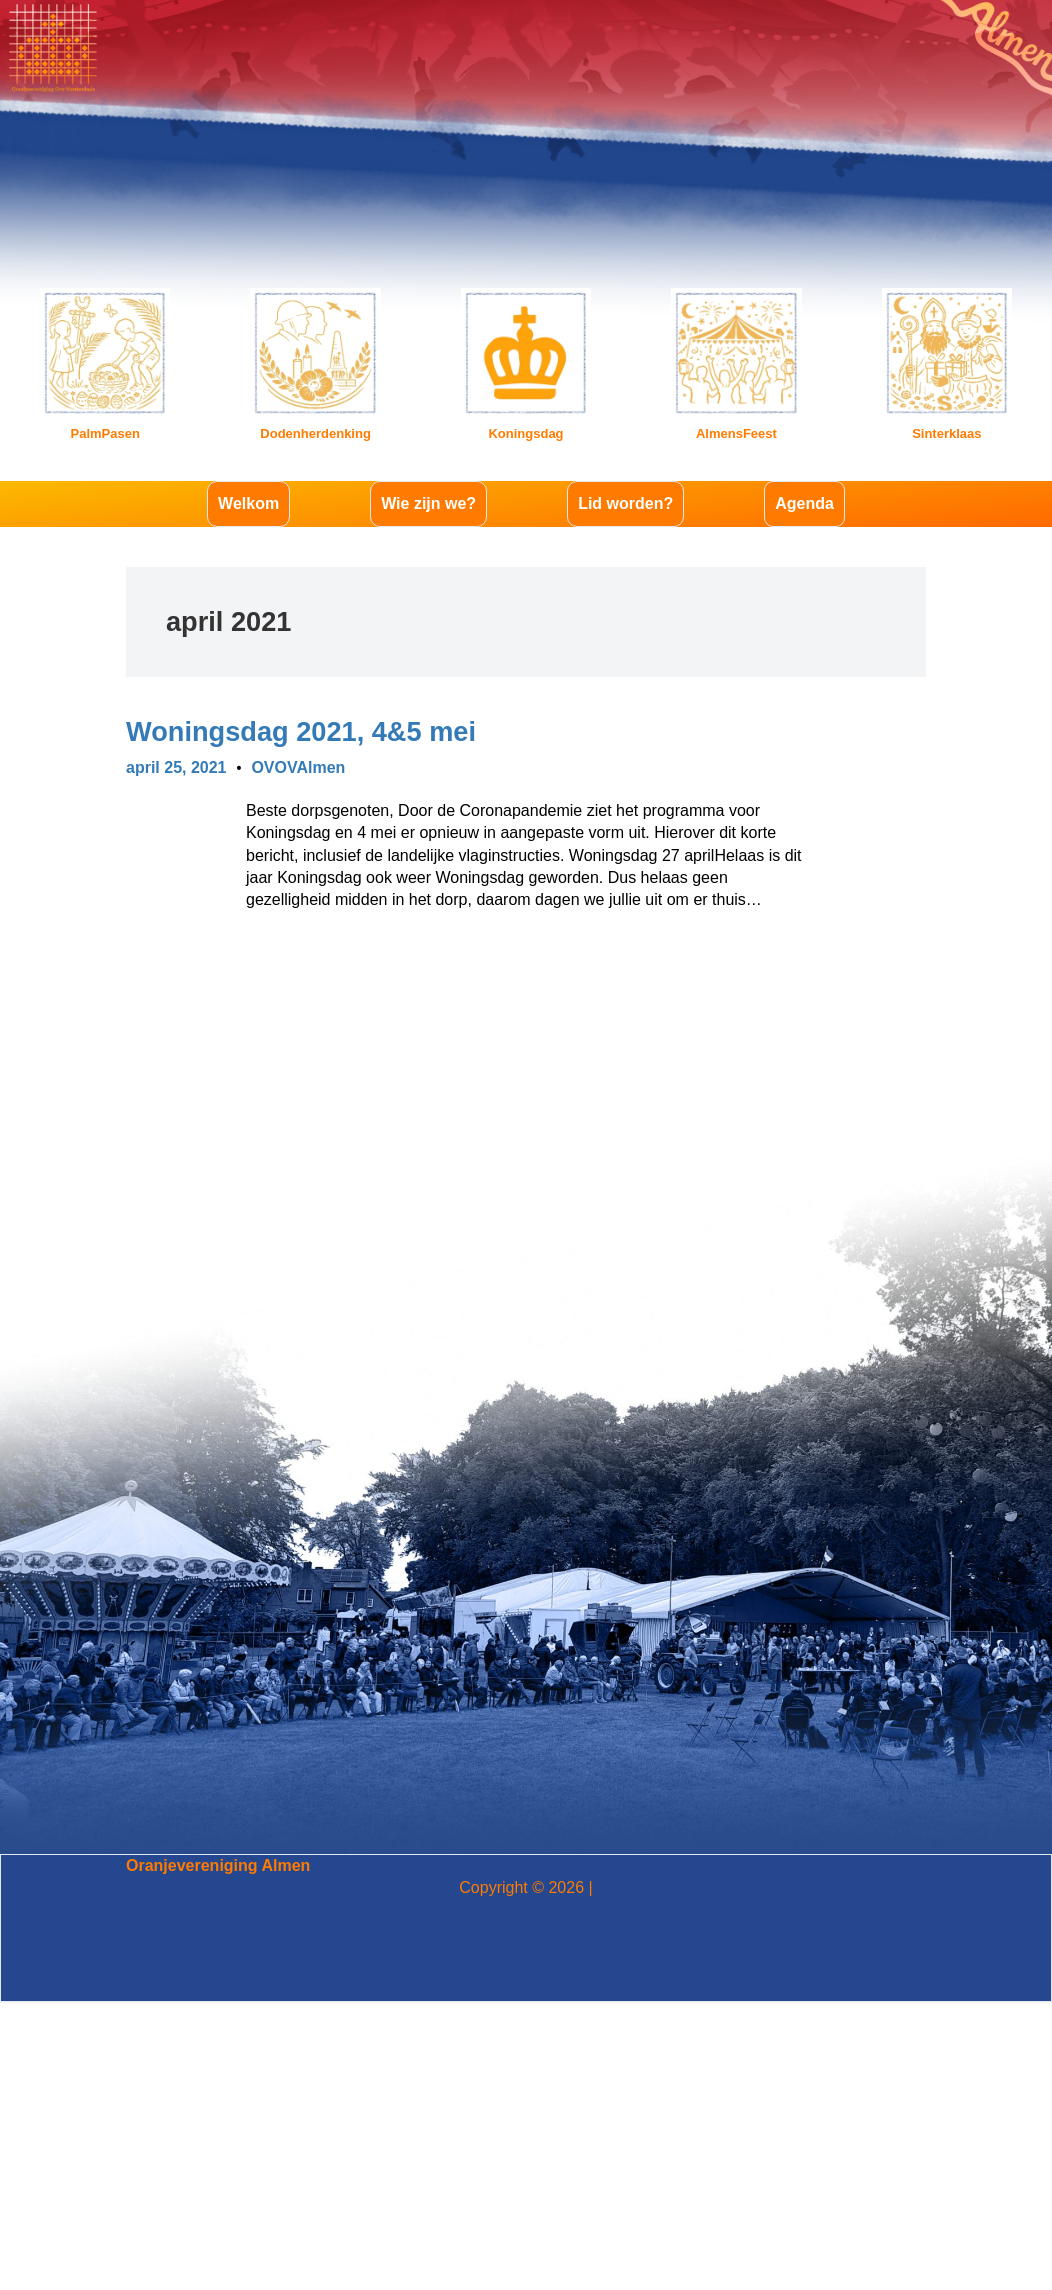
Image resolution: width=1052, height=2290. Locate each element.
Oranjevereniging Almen (218, 1865)
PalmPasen (105, 433)
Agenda (804, 503)
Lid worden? (625, 503)
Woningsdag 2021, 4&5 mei (301, 732)
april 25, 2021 (176, 767)
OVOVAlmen (298, 767)
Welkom (248, 503)
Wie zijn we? (428, 503)
